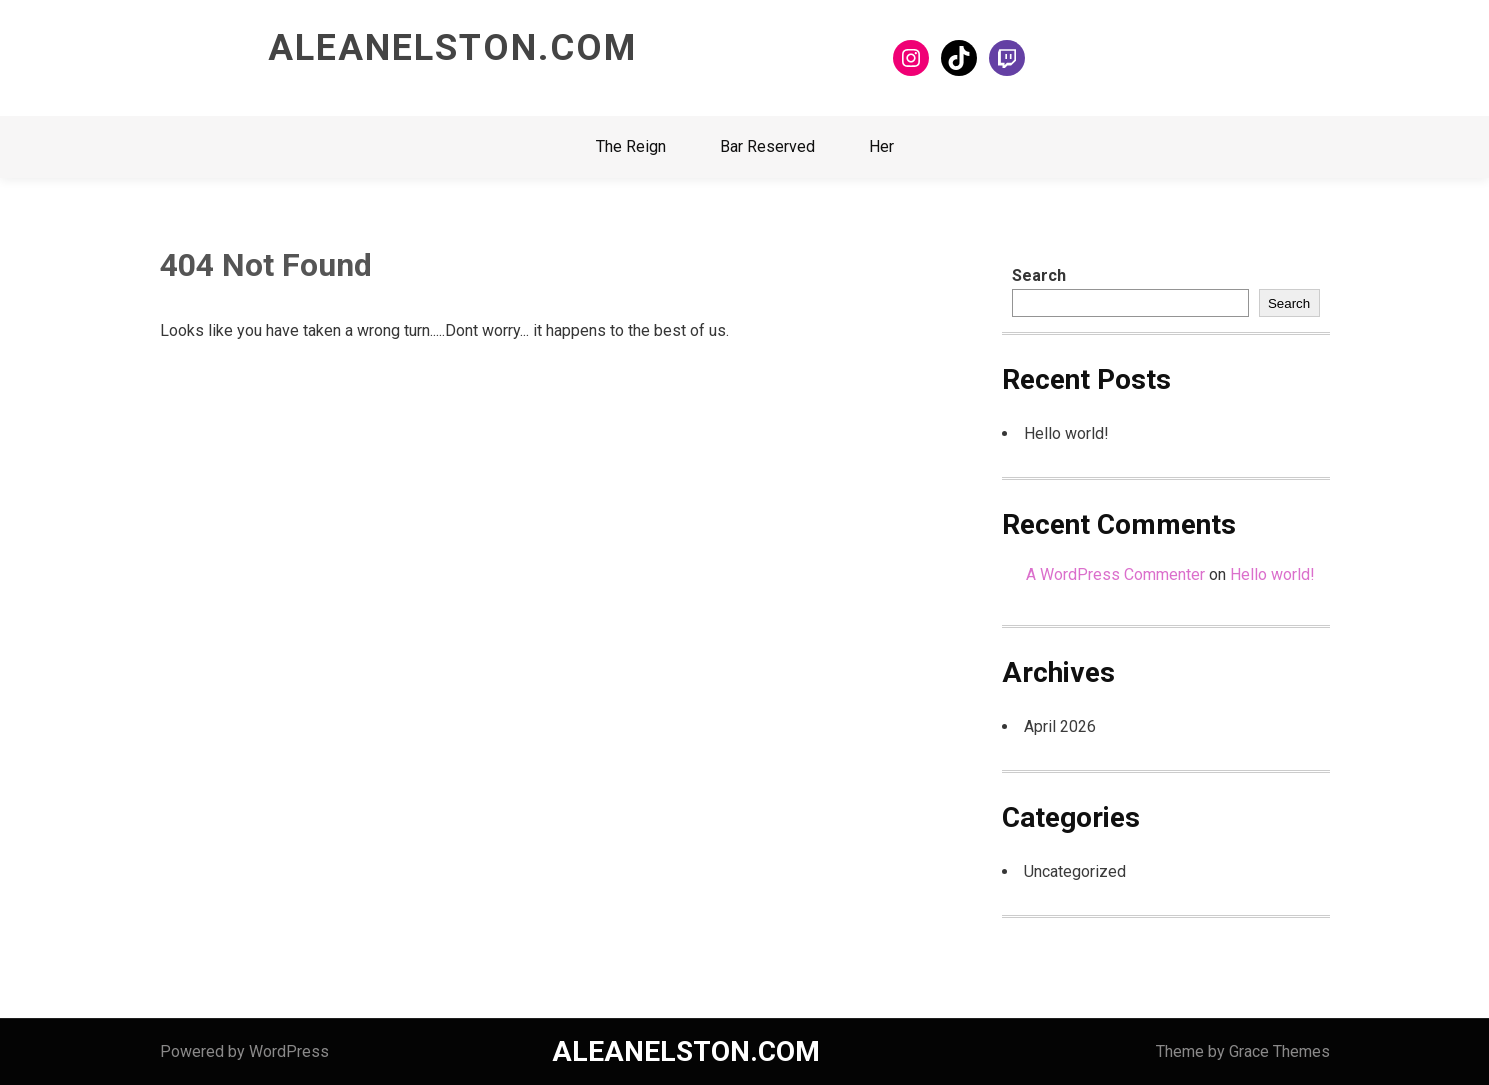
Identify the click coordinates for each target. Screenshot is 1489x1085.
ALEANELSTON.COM (452, 48)
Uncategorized (1075, 871)
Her (881, 146)
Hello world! (1066, 433)
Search (1039, 275)
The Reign (631, 146)
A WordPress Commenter (1115, 574)
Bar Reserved (767, 146)
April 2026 (1060, 726)
